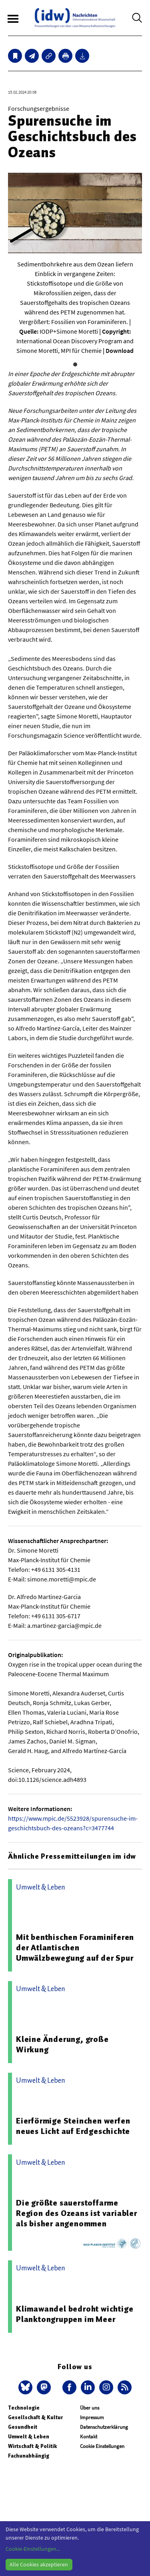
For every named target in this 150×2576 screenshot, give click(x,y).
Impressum (92, 2417)
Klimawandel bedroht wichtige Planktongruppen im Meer (74, 2314)
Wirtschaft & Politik (32, 2446)
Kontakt (88, 2436)
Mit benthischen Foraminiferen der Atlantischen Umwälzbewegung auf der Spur (75, 1947)
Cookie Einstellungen (102, 2446)
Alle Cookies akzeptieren (39, 2564)
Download (120, 350)
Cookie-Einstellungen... (33, 2548)
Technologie (24, 2408)
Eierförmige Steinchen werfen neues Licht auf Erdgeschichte (73, 2126)
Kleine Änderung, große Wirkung (62, 2044)
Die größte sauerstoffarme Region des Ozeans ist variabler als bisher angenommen (76, 2213)
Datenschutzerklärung (104, 2427)
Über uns (89, 2407)
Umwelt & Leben (28, 2436)
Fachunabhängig (28, 2456)
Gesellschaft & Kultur (35, 2417)
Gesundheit (22, 2427)
